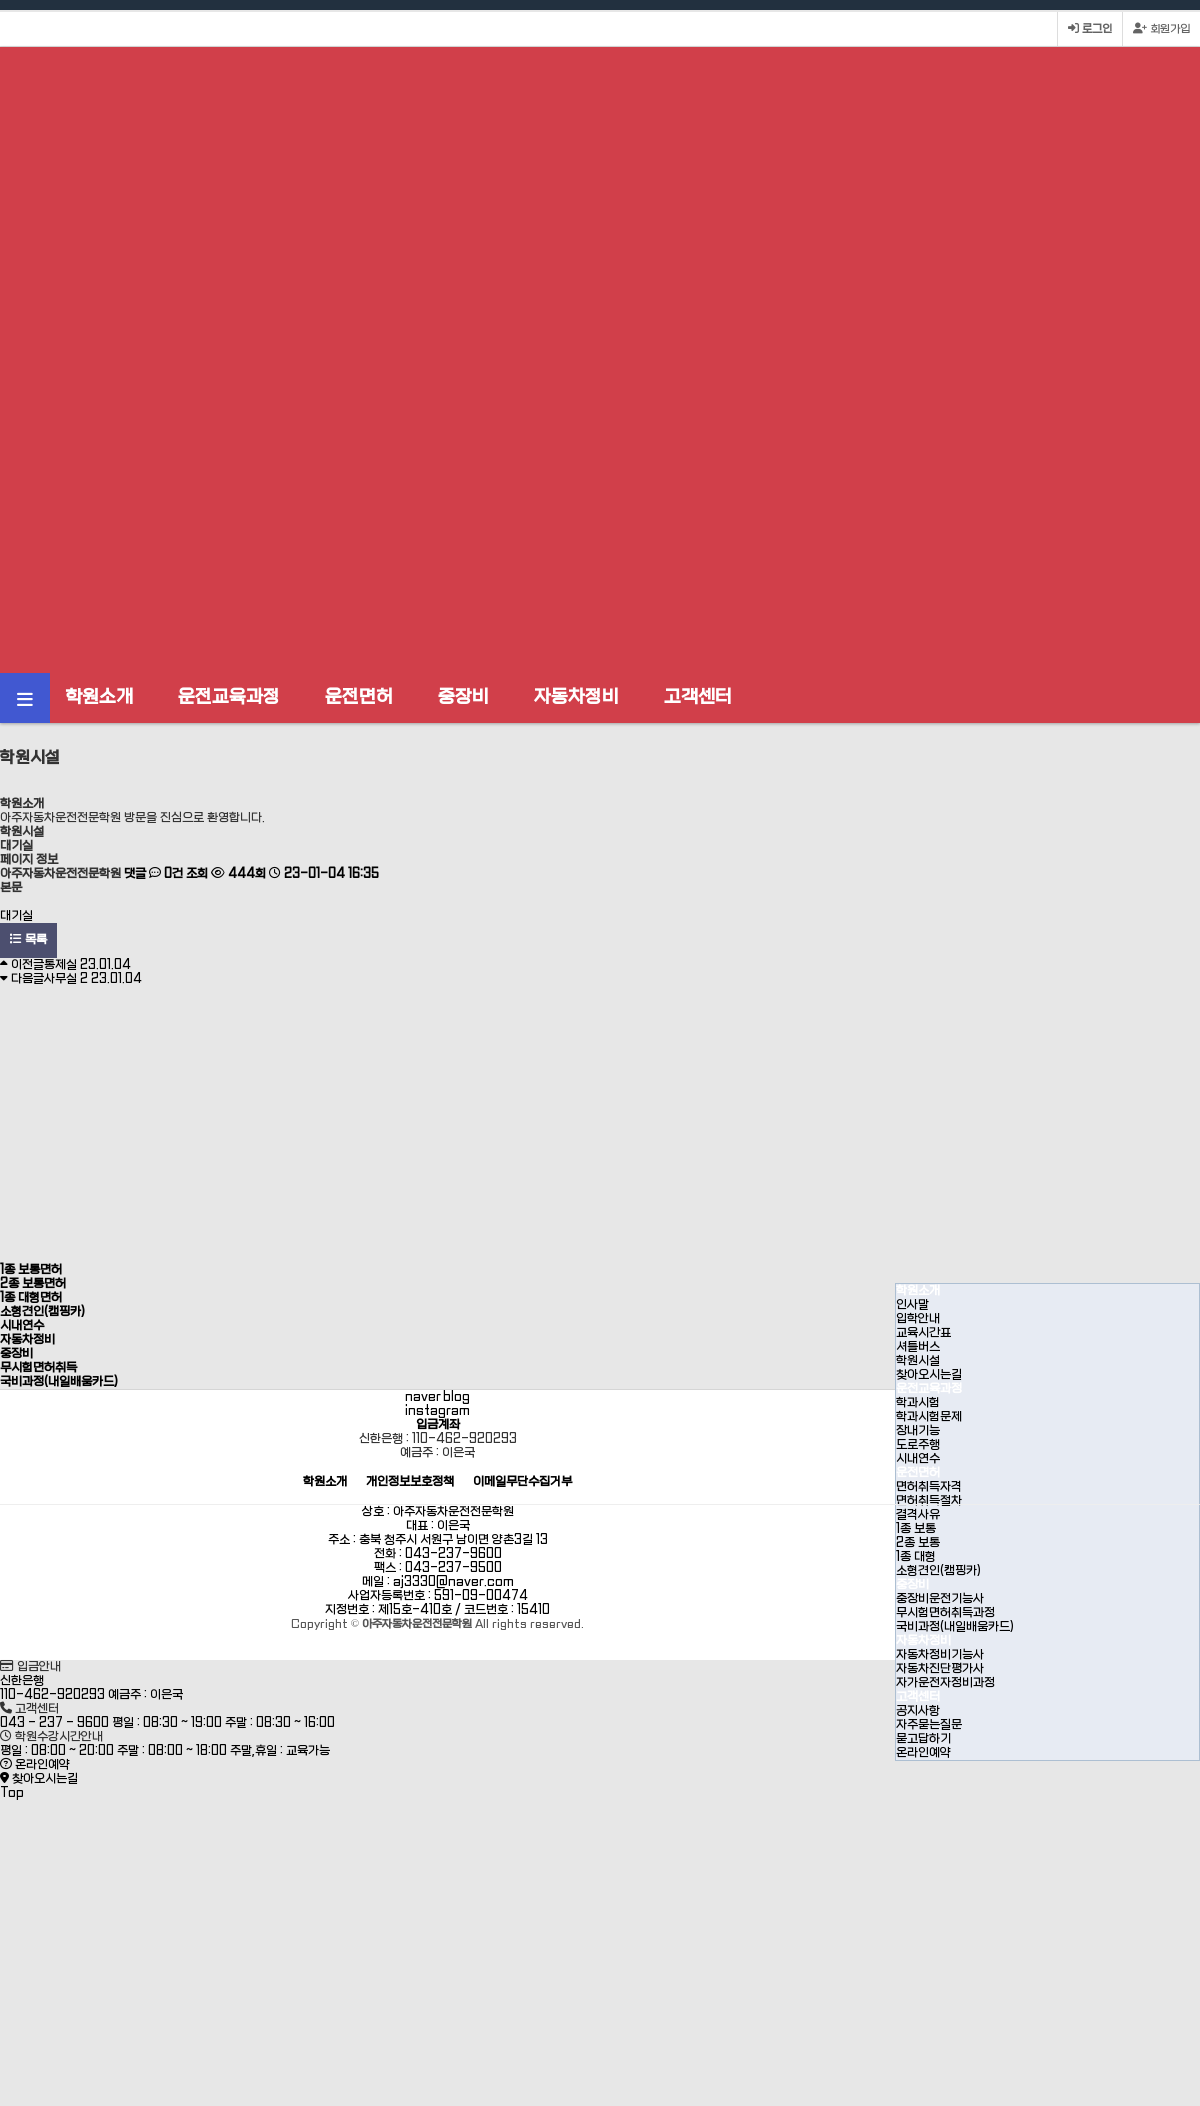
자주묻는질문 (929, 1725)
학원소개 (99, 697)
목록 (28, 940)
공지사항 (918, 1711)
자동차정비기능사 (940, 1655)
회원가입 (1161, 29)
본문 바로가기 (0, 0)
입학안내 (918, 1319)
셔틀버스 (918, 1347)
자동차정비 (576, 697)
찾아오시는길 (929, 1375)
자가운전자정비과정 (945, 1683)
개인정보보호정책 (410, 1482)
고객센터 (698, 697)
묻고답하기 (923, 1739)
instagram (437, 1411)
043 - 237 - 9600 (54, 1723)
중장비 (463, 697)
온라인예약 (923, 1753)
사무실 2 (93, 979)
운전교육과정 (229, 697)
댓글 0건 (153, 874)
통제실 (87, 965)
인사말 (912, 1305)
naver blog (437, 1397)
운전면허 (359, 697)
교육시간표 (923, 1333)
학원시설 (918, 1361)
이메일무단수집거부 (522, 1482)
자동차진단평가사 (940, 1669)
